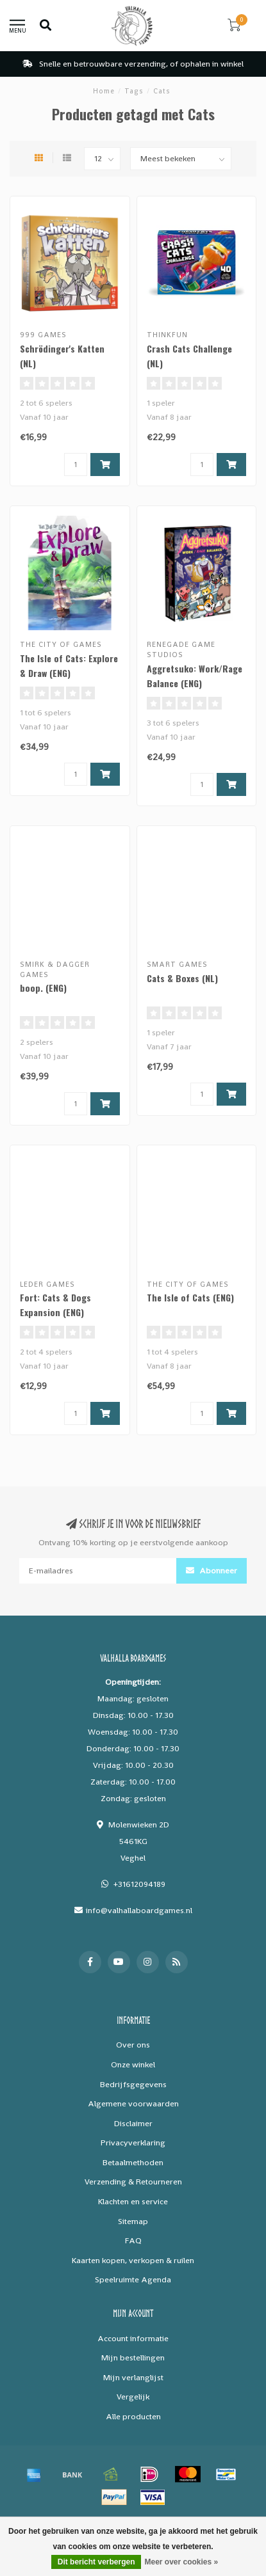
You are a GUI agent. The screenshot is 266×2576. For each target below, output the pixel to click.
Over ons (133, 2044)
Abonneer (211, 1570)
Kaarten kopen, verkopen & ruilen (133, 2260)
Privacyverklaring (133, 2142)
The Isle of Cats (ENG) (190, 1297)
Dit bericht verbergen (96, 2561)
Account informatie (133, 2338)
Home (104, 90)
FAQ (133, 2240)
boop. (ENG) (43, 987)
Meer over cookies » (181, 2561)
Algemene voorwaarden (133, 2103)
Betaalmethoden (133, 2162)
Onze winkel (133, 2064)
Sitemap (133, 2221)
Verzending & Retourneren (133, 2181)
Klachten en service (133, 2201)
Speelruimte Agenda (133, 2279)
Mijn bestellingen (133, 2357)
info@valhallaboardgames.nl (139, 1910)
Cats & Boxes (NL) (182, 978)
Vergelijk (133, 2396)
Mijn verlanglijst (133, 2377)
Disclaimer (133, 2123)
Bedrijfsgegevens (133, 2084)
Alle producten (133, 2416)
